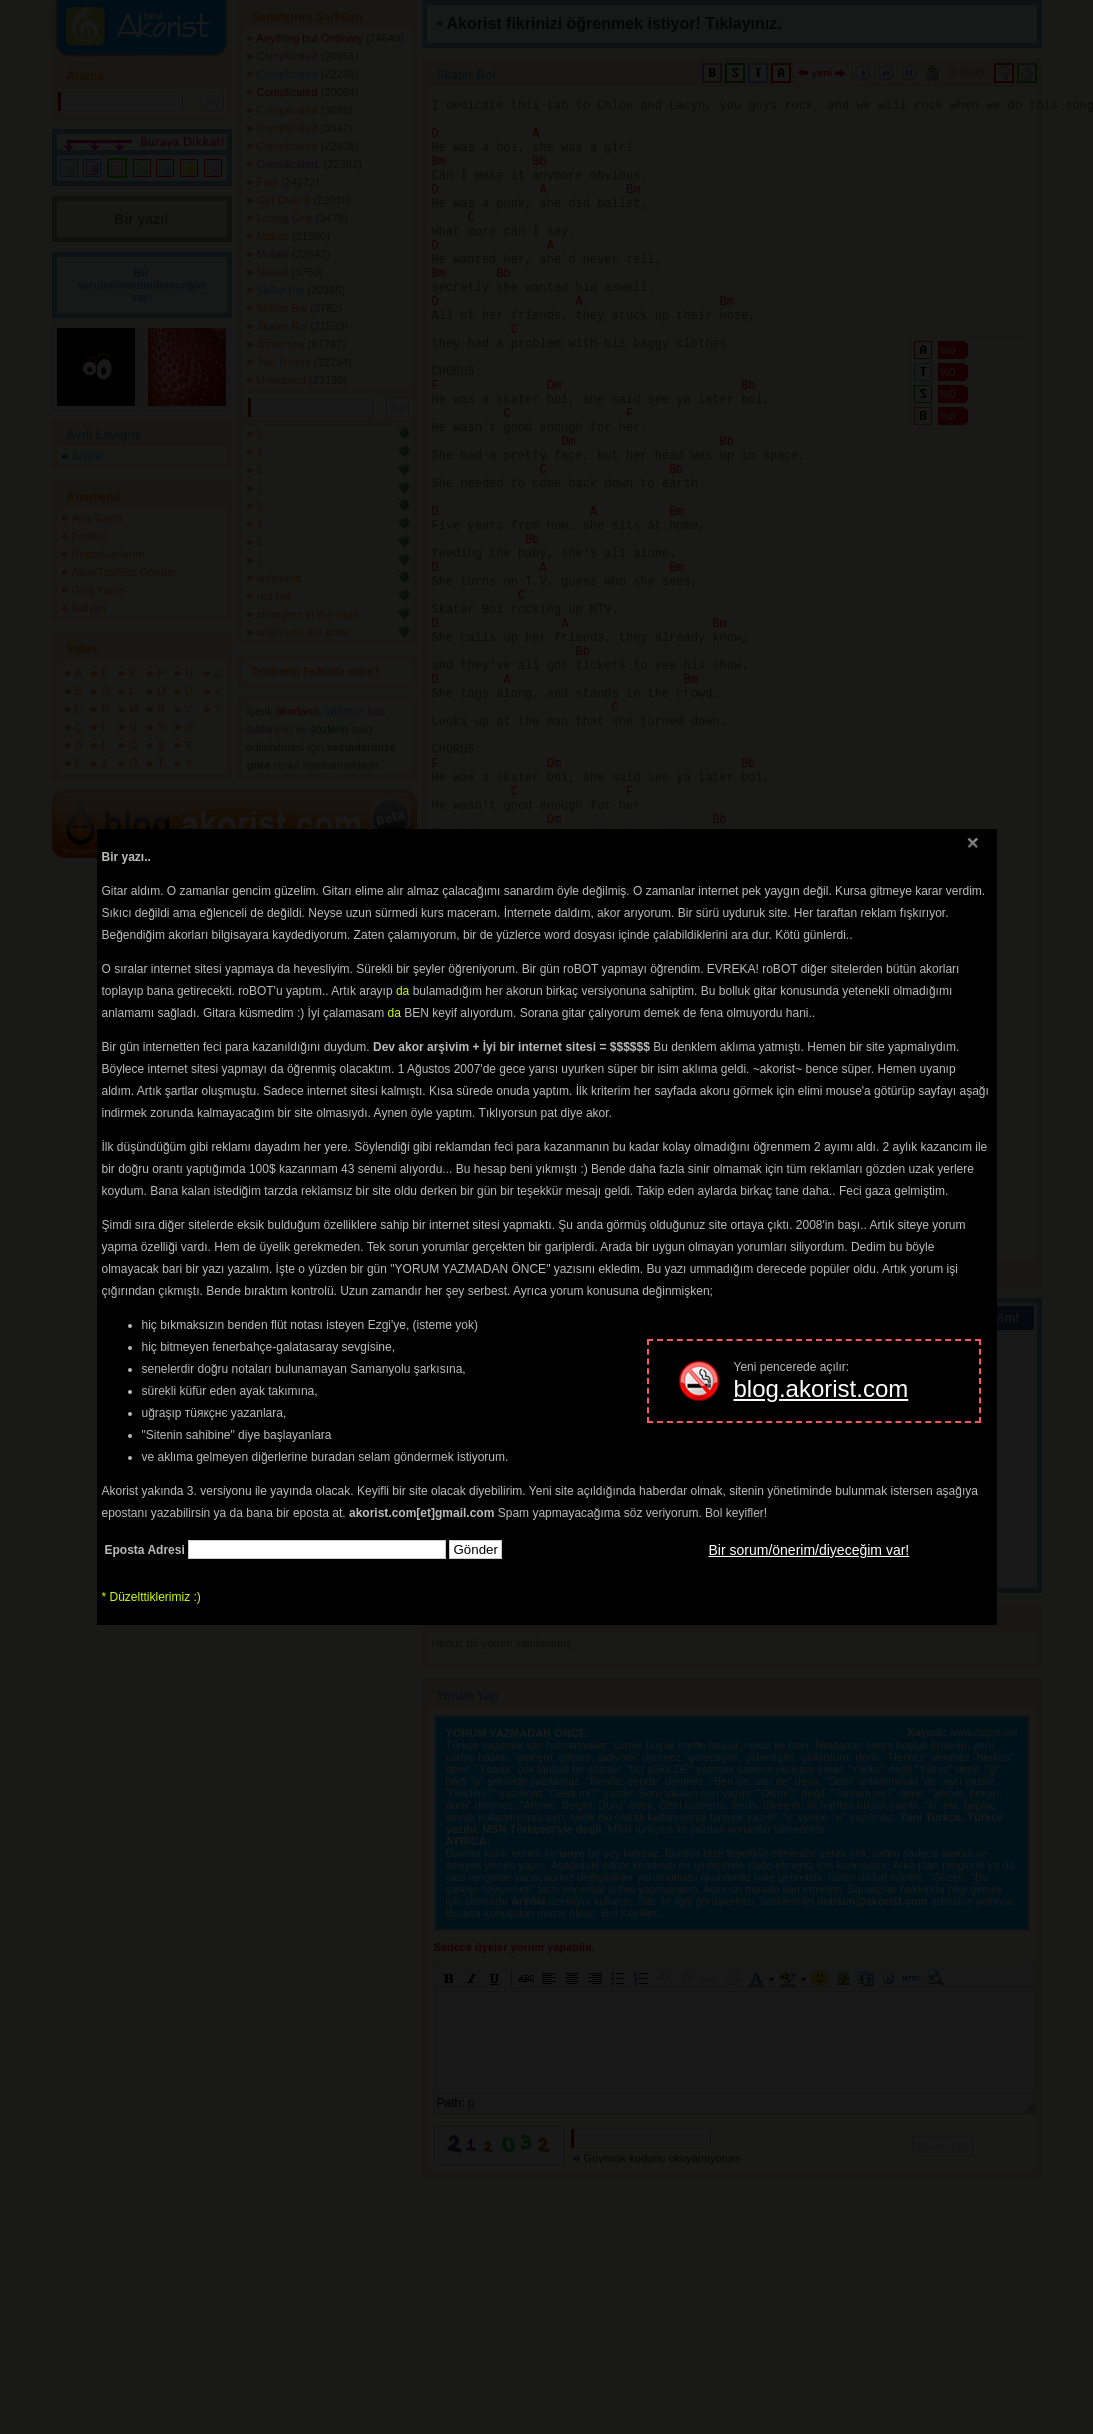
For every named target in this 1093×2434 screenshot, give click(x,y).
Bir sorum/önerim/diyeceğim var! (809, 1550)
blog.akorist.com (821, 1388)
